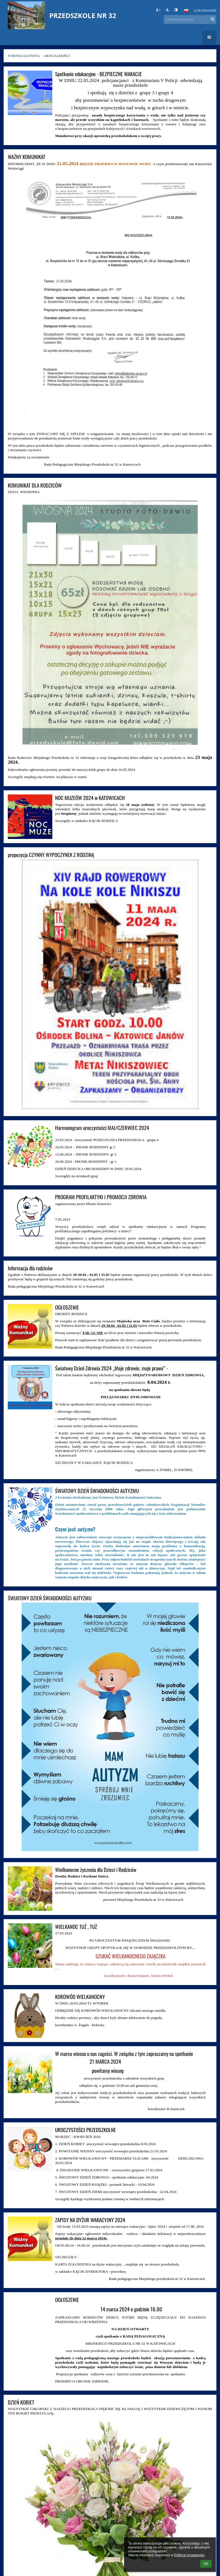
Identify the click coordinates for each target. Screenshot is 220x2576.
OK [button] (206, 2564)
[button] (186, 10)
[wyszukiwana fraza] (190, 19)
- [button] (167, 10)
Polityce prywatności (189, 2555)
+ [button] (158, 10)
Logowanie (205, 10)
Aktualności (57, 56)
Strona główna (24, 56)
